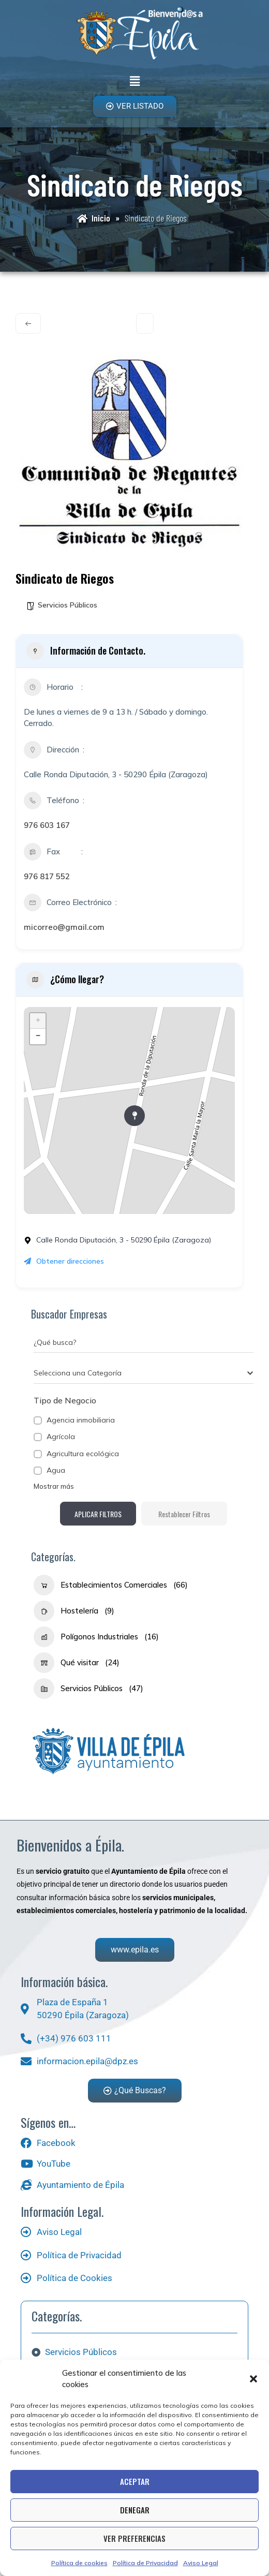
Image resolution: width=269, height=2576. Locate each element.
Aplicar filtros (98, 1513)
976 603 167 (47, 825)
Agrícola (61, 1436)
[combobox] (143, 1373)
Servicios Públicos (67, 605)
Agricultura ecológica (83, 1453)
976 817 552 (47, 876)
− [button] (38, 1036)
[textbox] (78, 1373)
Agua (56, 1470)
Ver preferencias (134, 2538)
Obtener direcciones (64, 1261)
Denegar (135, 2509)
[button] (253, 2379)
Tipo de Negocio (65, 1400)
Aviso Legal (200, 2563)
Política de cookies (79, 2563)
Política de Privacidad (145, 2563)
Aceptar (135, 2481)
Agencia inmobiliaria (81, 1420)
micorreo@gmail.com (64, 927)
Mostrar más (54, 1486)
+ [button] (38, 1021)
